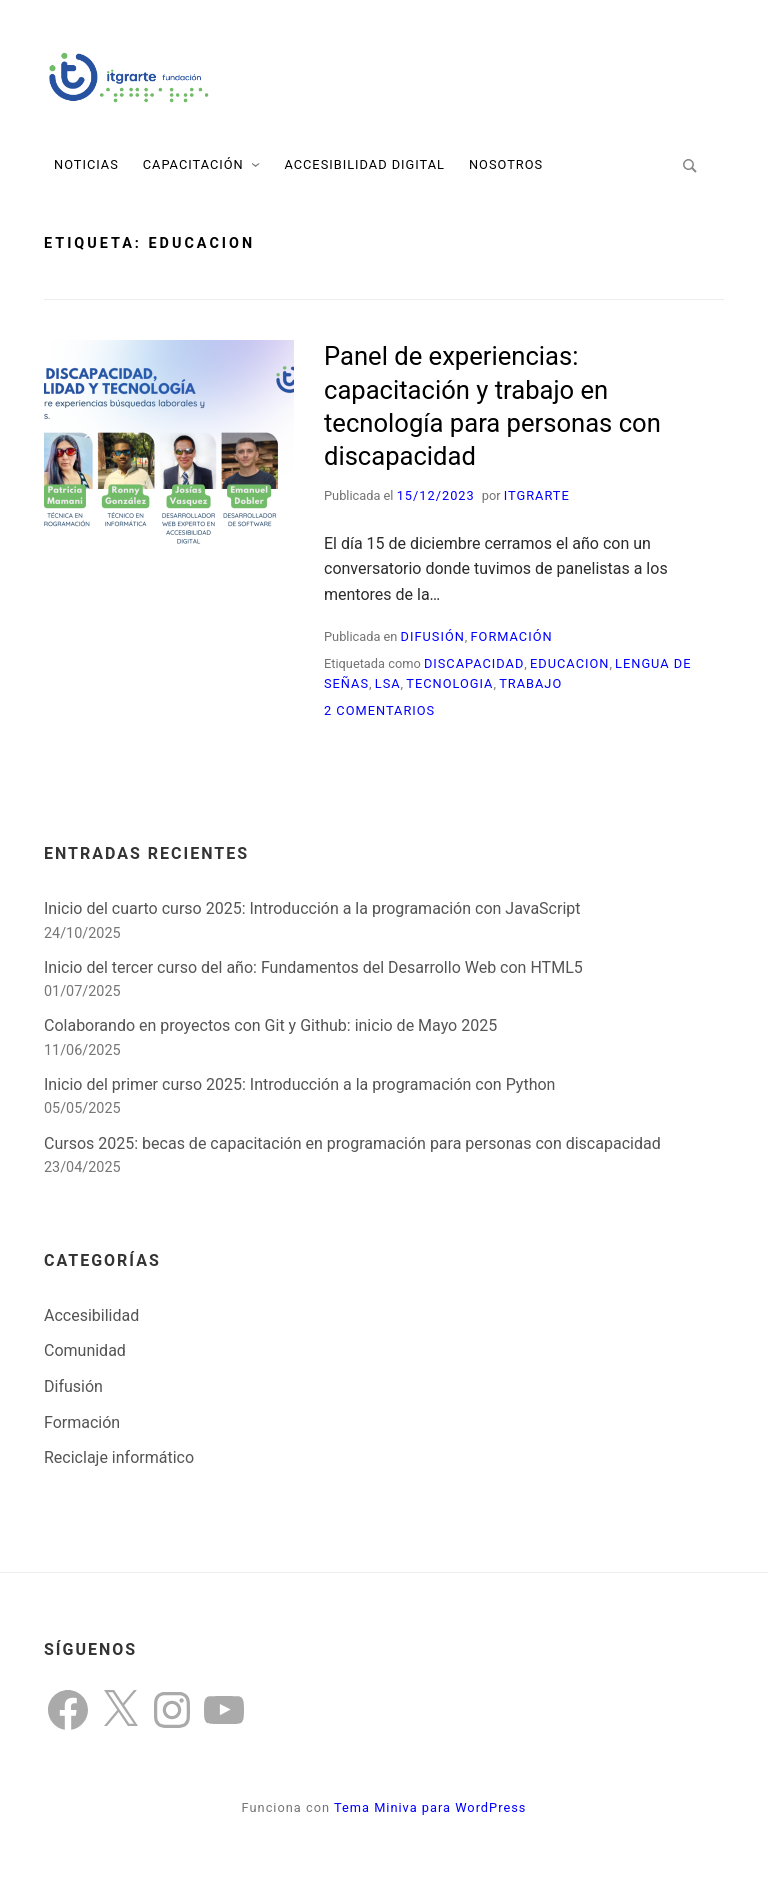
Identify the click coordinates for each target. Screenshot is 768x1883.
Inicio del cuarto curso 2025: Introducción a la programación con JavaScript (312, 908)
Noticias (86, 164)
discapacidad (474, 663)
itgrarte (537, 495)
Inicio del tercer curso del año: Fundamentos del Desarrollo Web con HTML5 (313, 967)
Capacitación (193, 164)
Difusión (433, 636)
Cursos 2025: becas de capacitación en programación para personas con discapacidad (352, 1143)
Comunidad (85, 1350)
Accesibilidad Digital (364, 164)
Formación (512, 636)
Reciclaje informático (119, 1457)
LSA (388, 683)
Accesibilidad (91, 1315)
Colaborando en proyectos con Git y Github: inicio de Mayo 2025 (270, 1025)
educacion (569, 663)
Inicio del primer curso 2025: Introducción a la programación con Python (299, 1084)
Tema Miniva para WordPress (430, 1807)
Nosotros (506, 164)
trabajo (530, 683)
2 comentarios (379, 710)
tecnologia (449, 683)
